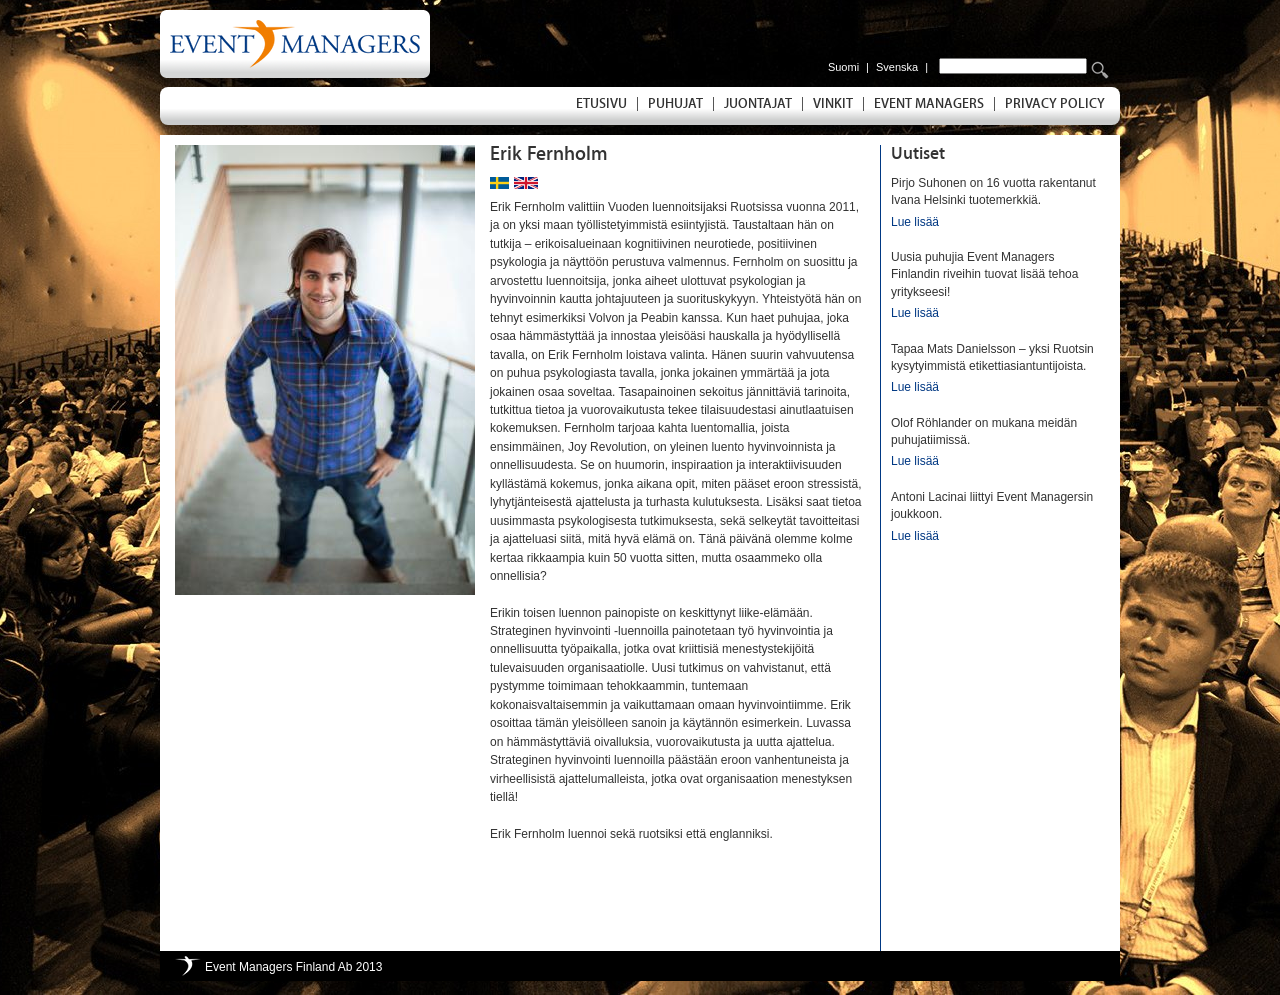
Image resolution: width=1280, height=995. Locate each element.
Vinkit (833, 104)
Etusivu (601, 104)
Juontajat (758, 104)
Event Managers (929, 104)
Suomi (843, 67)
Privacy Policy (1055, 104)
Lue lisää (915, 222)
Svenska (897, 67)
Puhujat (675, 104)
